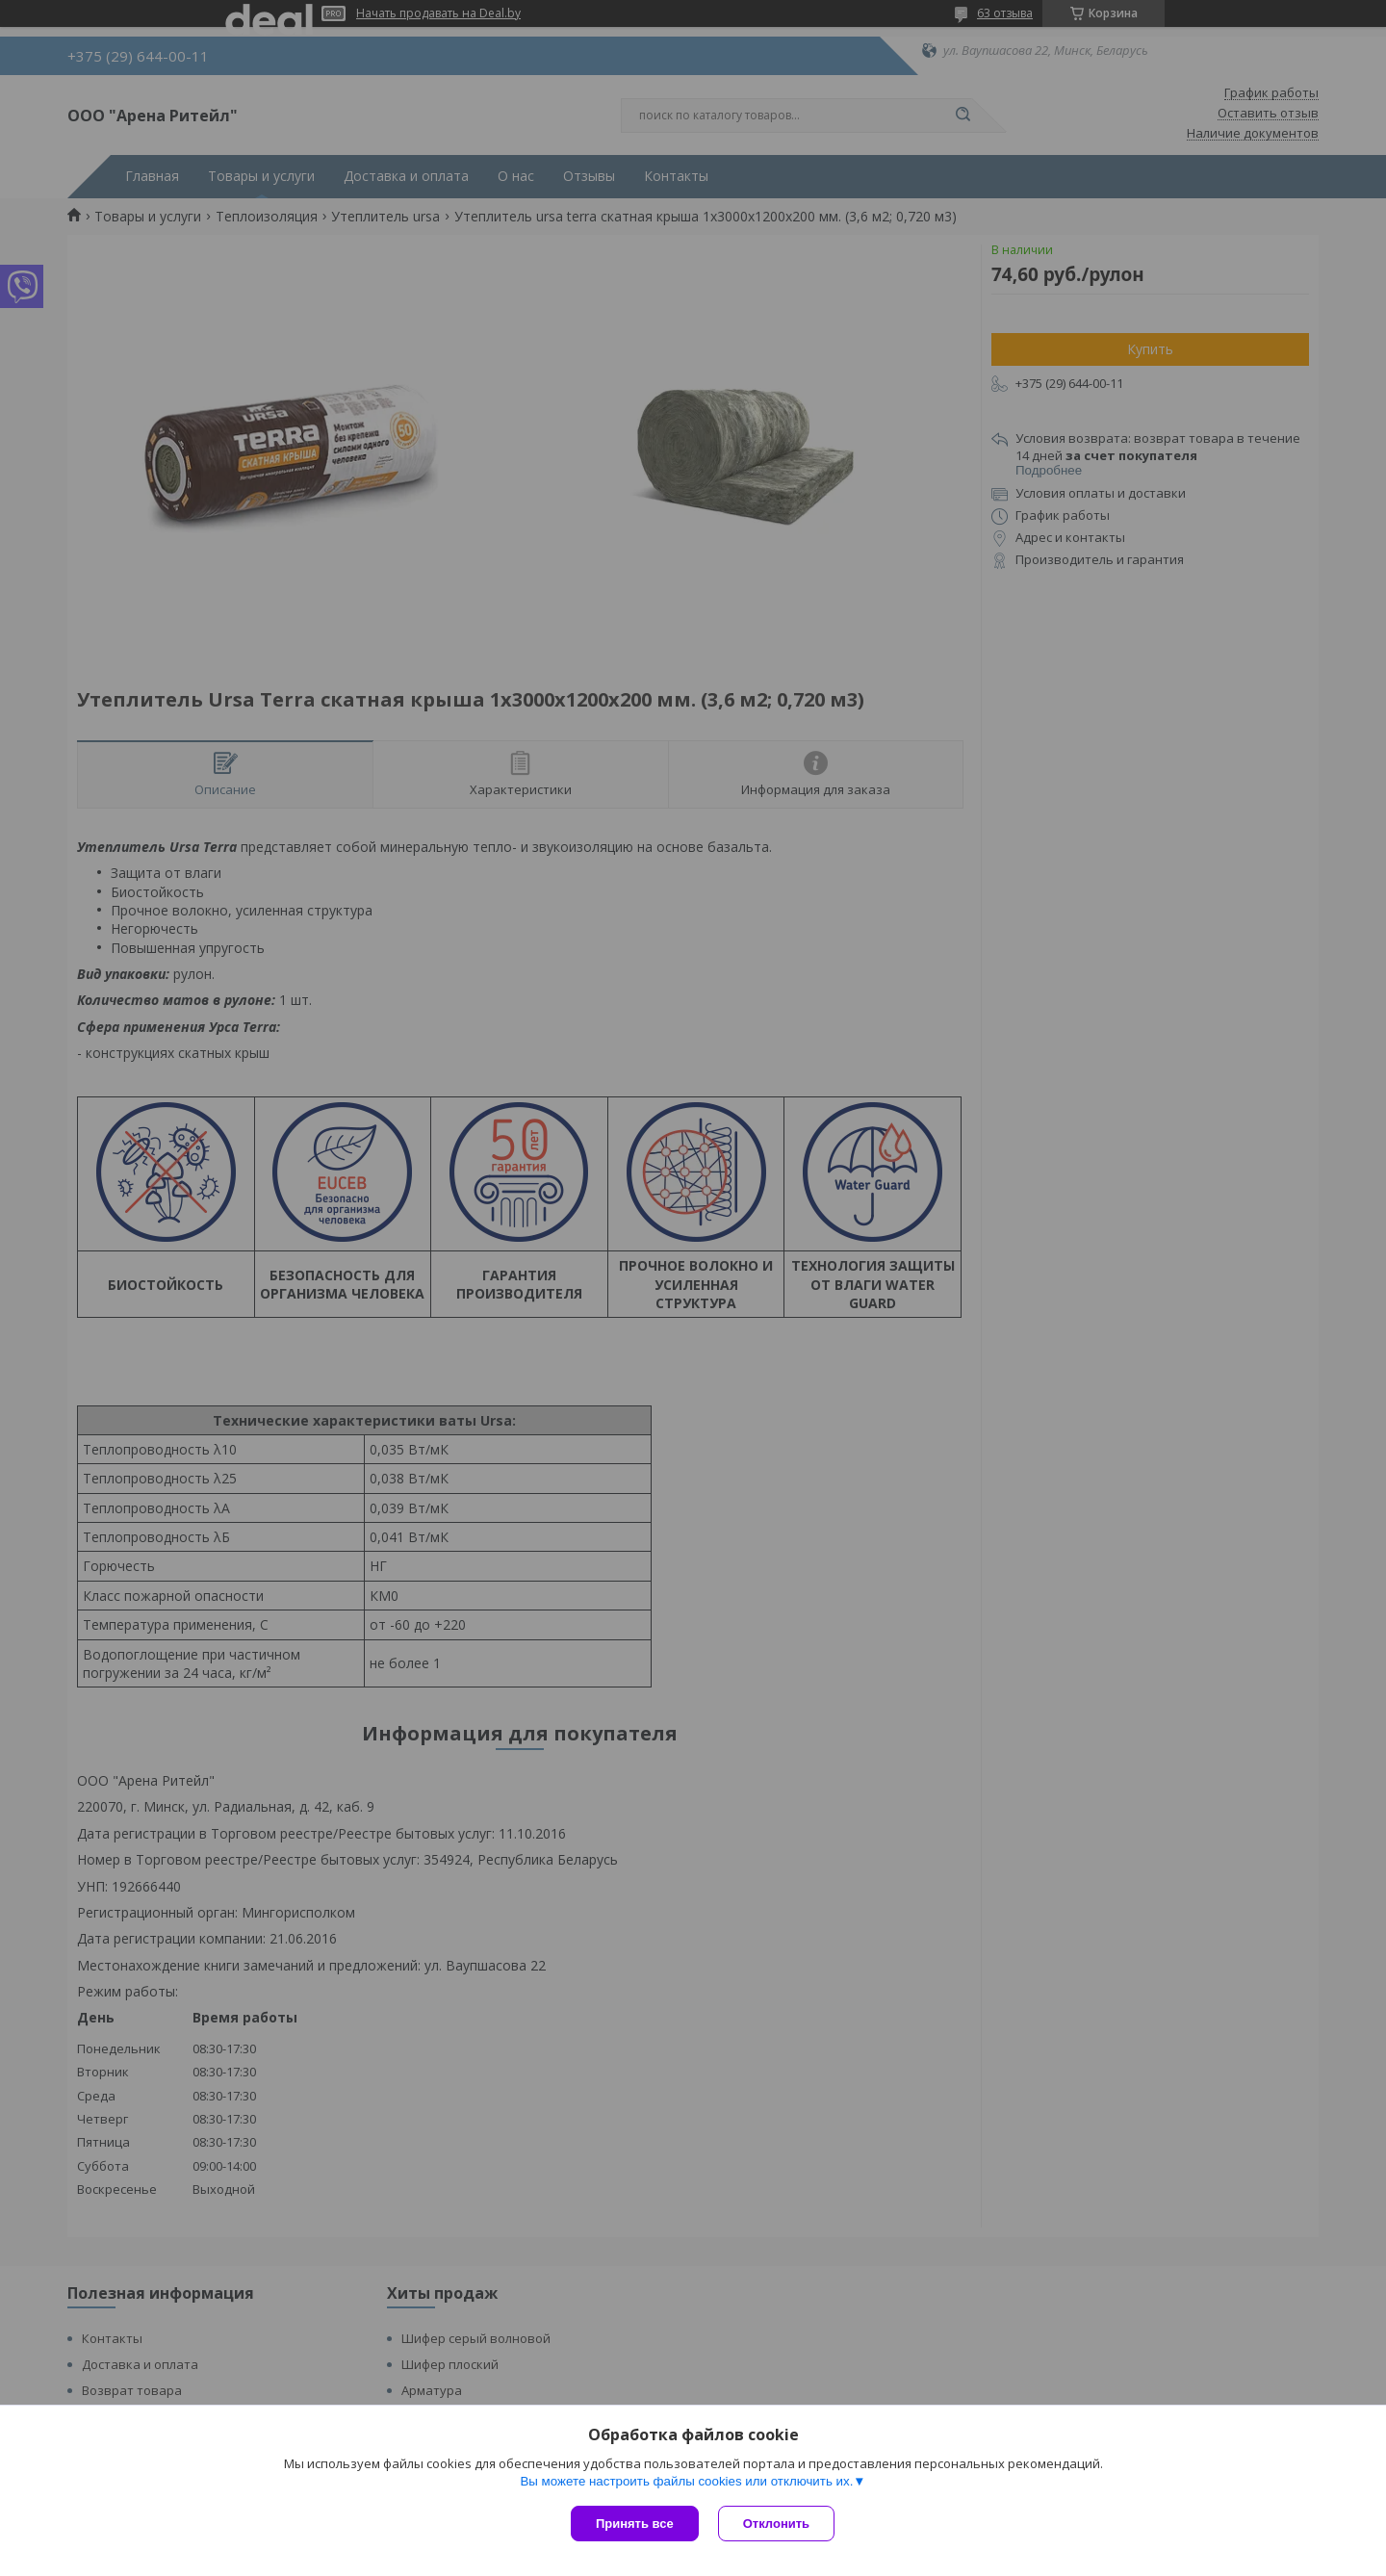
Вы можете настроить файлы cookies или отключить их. (686, 2481)
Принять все (635, 2523)
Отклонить (776, 2523)
